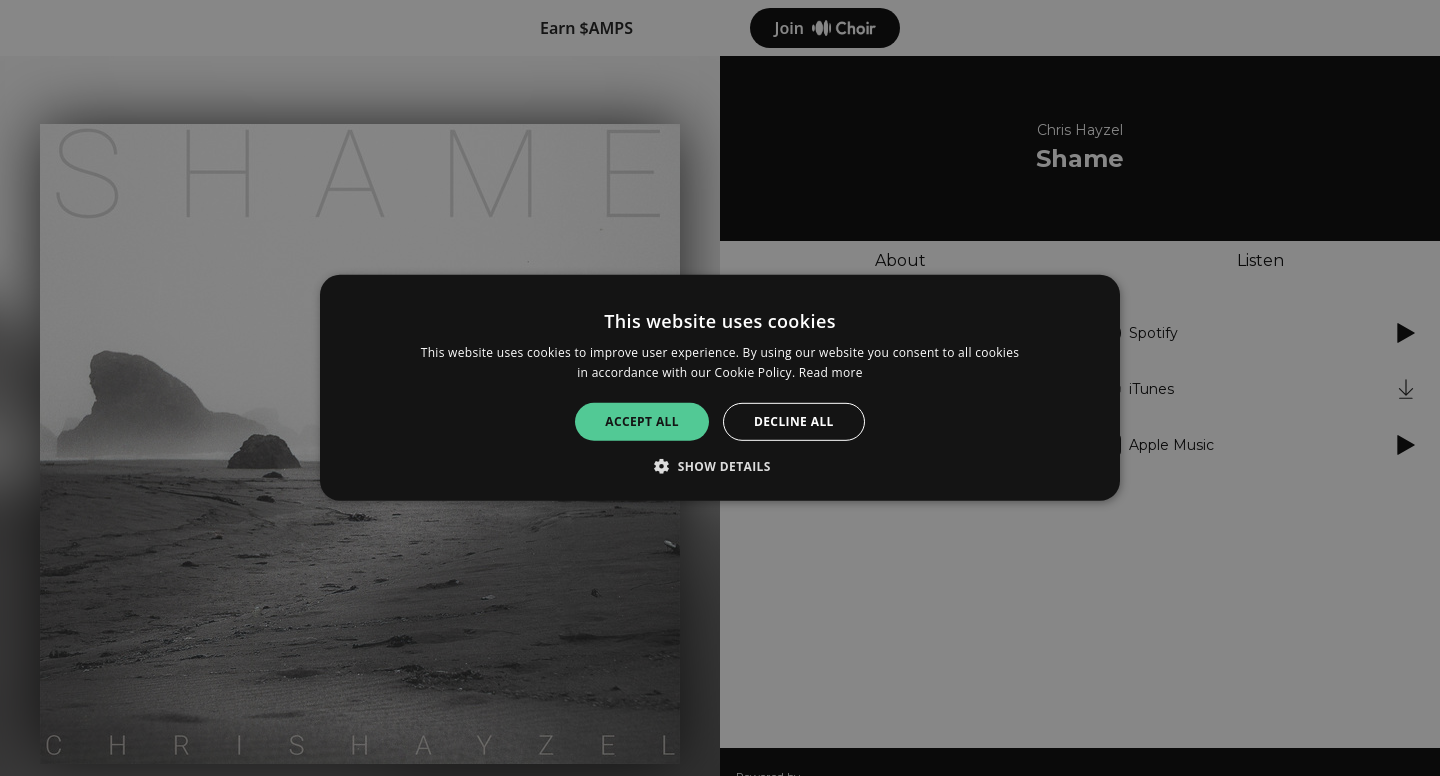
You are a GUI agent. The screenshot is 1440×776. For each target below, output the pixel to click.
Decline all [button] (794, 421)
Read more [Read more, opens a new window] (831, 372)
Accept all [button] (642, 421)
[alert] (720, 388)
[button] (720, 466)
